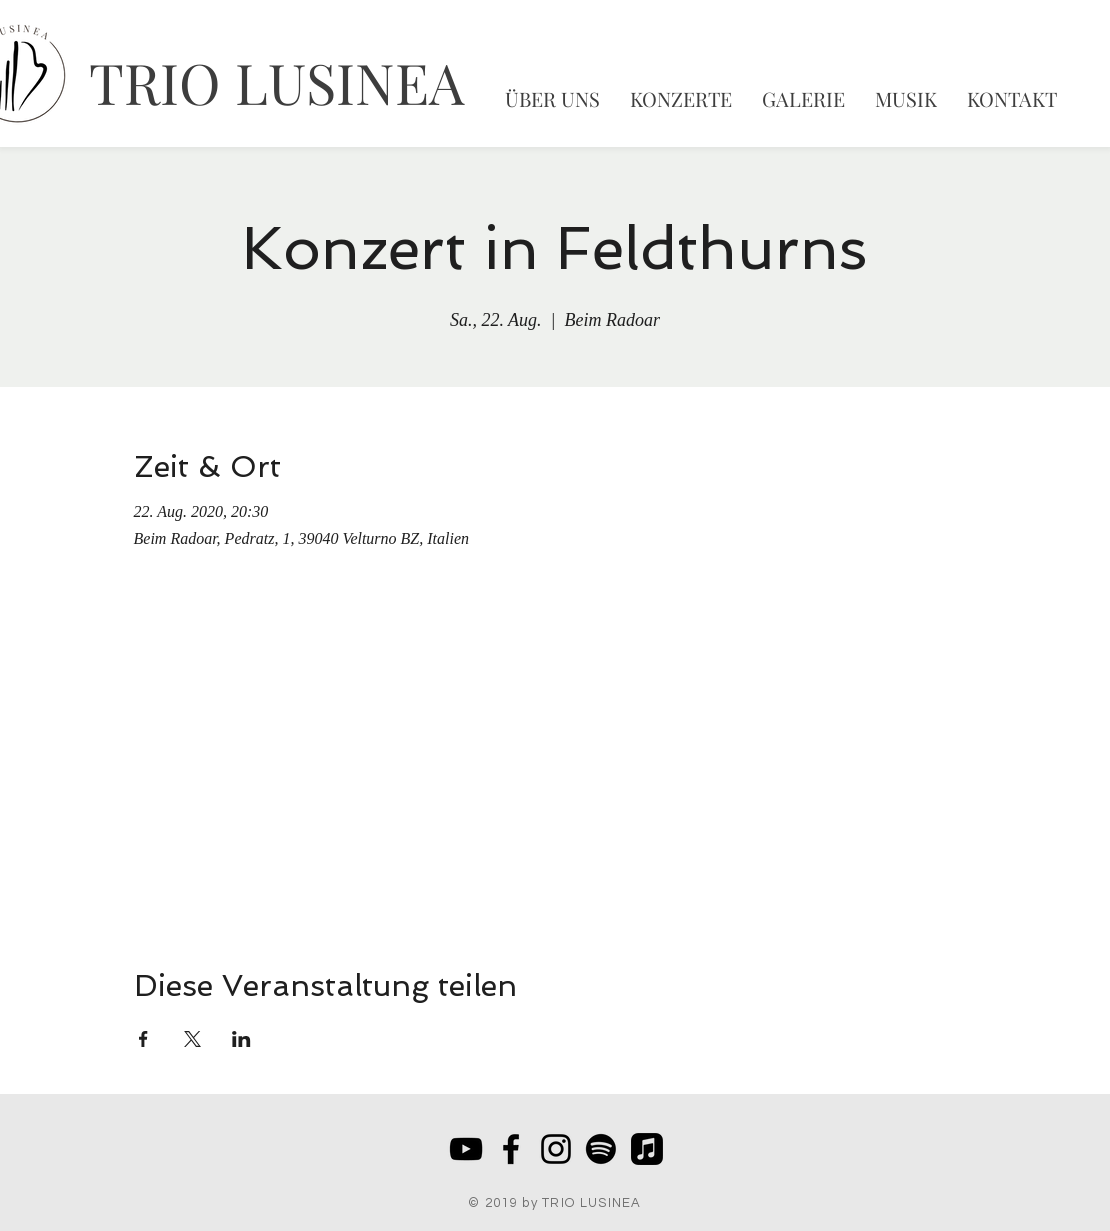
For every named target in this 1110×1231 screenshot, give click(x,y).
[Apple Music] (647, 1149)
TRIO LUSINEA (276, 81)
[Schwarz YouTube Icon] (466, 1149)
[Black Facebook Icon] (511, 1149)
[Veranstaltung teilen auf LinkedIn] (241, 1039)
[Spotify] (601, 1149)
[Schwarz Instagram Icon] (556, 1149)
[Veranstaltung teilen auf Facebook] (143, 1039)
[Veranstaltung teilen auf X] (192, 1039)
